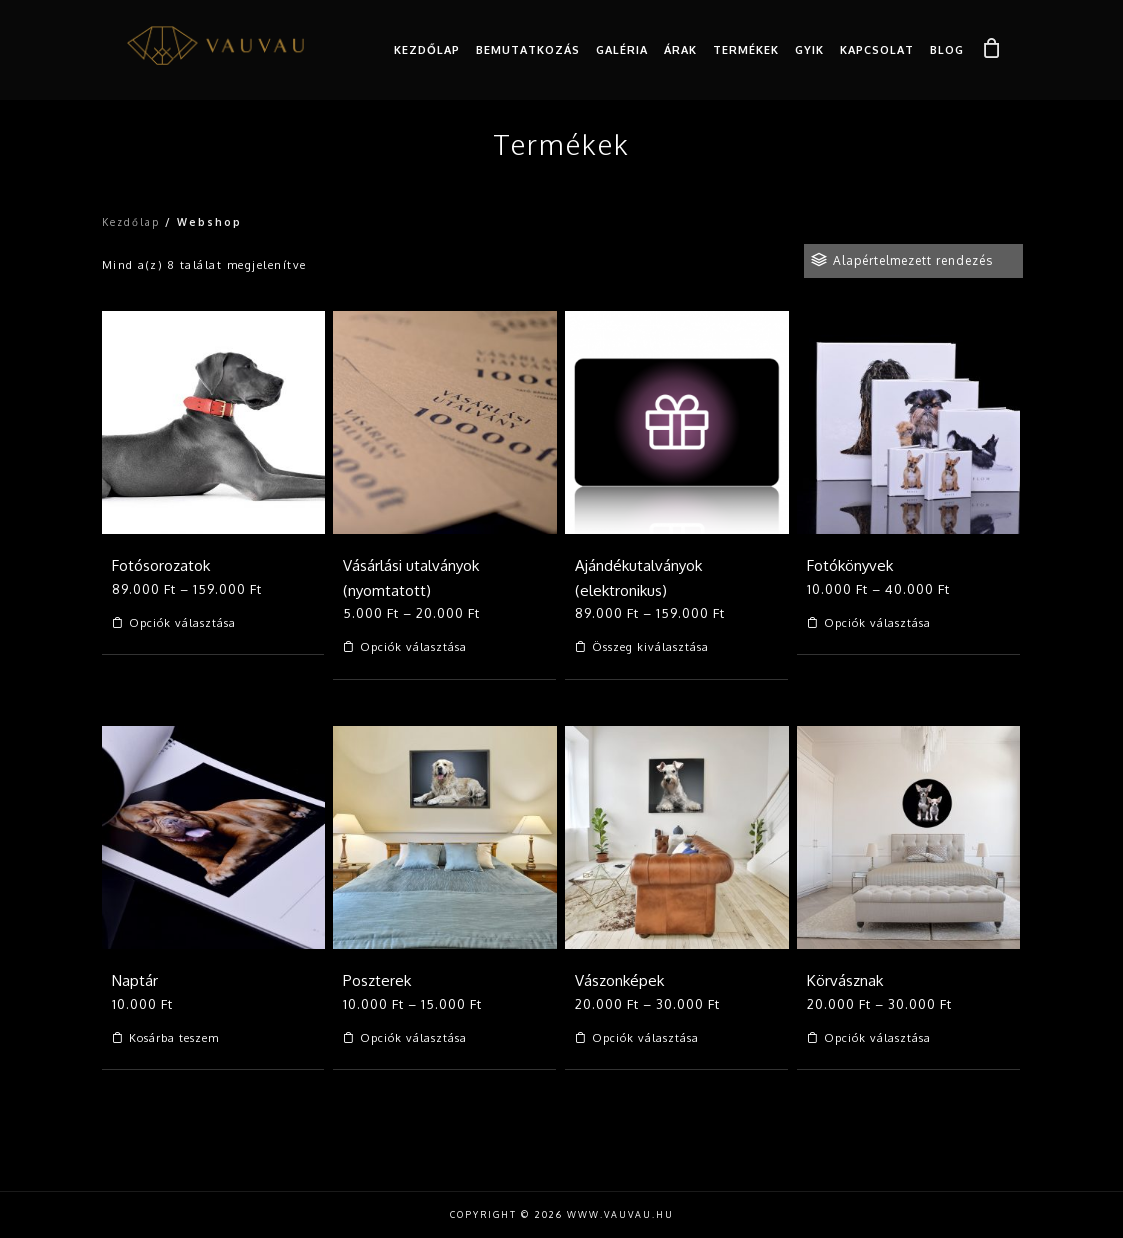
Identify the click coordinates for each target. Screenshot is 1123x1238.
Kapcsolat (877, 50)
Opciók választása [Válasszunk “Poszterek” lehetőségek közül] (413, 1038)
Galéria (622, 50)
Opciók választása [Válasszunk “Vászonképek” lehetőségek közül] (645, 1038)
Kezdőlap (427, 50)
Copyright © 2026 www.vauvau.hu (562, 1214)
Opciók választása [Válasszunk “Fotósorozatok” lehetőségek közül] (182, 623)
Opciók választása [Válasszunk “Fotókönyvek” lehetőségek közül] (877, 623)
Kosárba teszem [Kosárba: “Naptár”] (174, 1038)
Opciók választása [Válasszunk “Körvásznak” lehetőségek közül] (877, 1038)
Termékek (746, 50)
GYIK (809, 50)
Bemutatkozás (528, 50)
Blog (947, 50)
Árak (680, 50)
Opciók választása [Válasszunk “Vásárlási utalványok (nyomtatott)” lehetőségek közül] (413, 647)
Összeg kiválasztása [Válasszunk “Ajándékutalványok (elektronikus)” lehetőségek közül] (650, 647)
